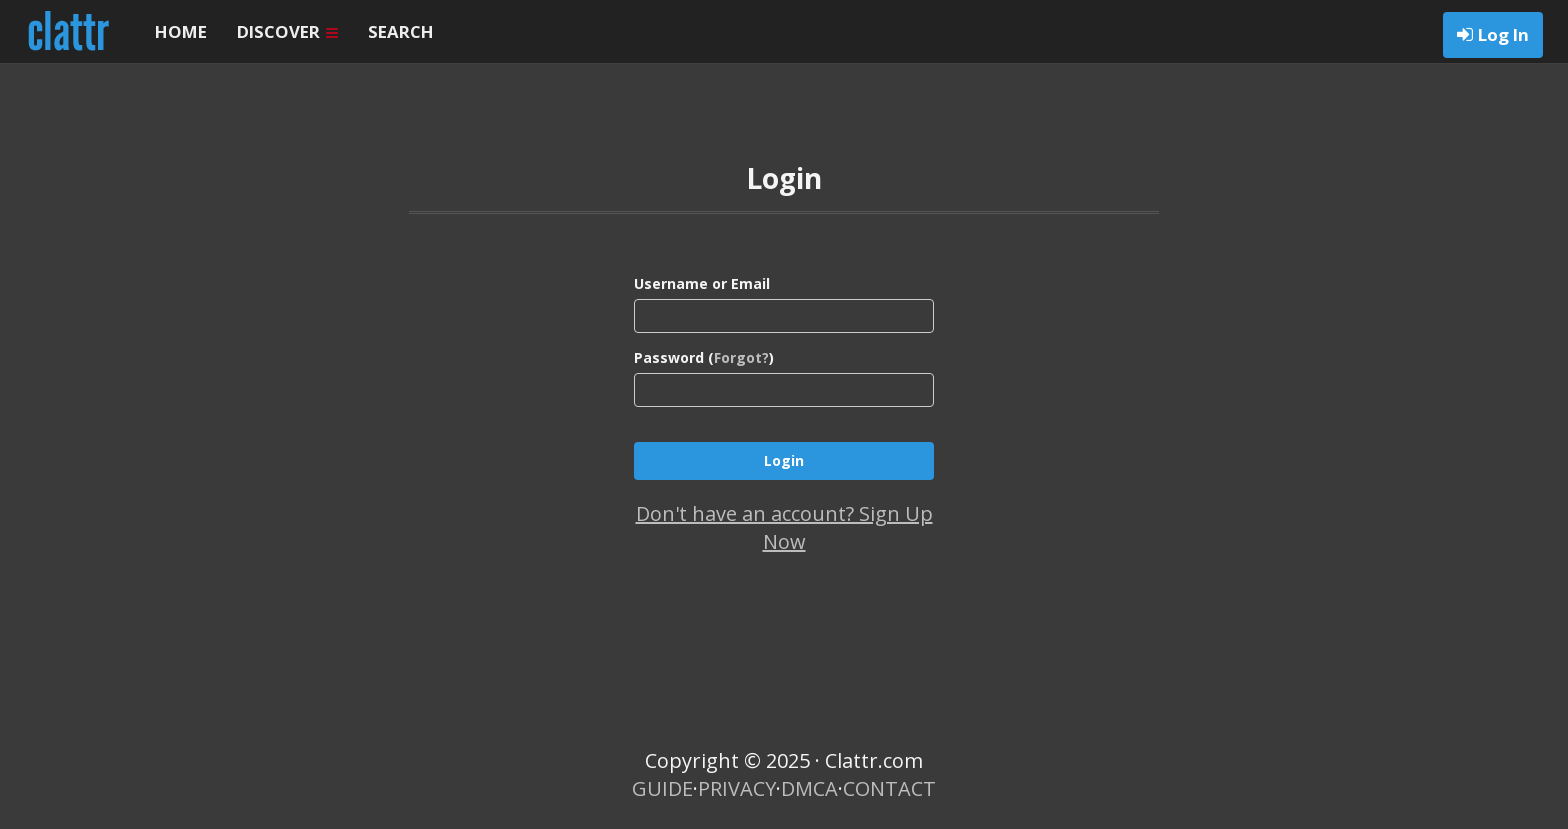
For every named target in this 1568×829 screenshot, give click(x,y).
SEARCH (401, 31)
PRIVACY (737, 788)
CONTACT (889, 788)
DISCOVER (287, 31)
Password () (704, 357)
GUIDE (662, 788)
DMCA (809, 788)
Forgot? (741, 357)
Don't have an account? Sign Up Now (784, 528)
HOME (181, 31)
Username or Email (702, 283)
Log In (1503, 34)
